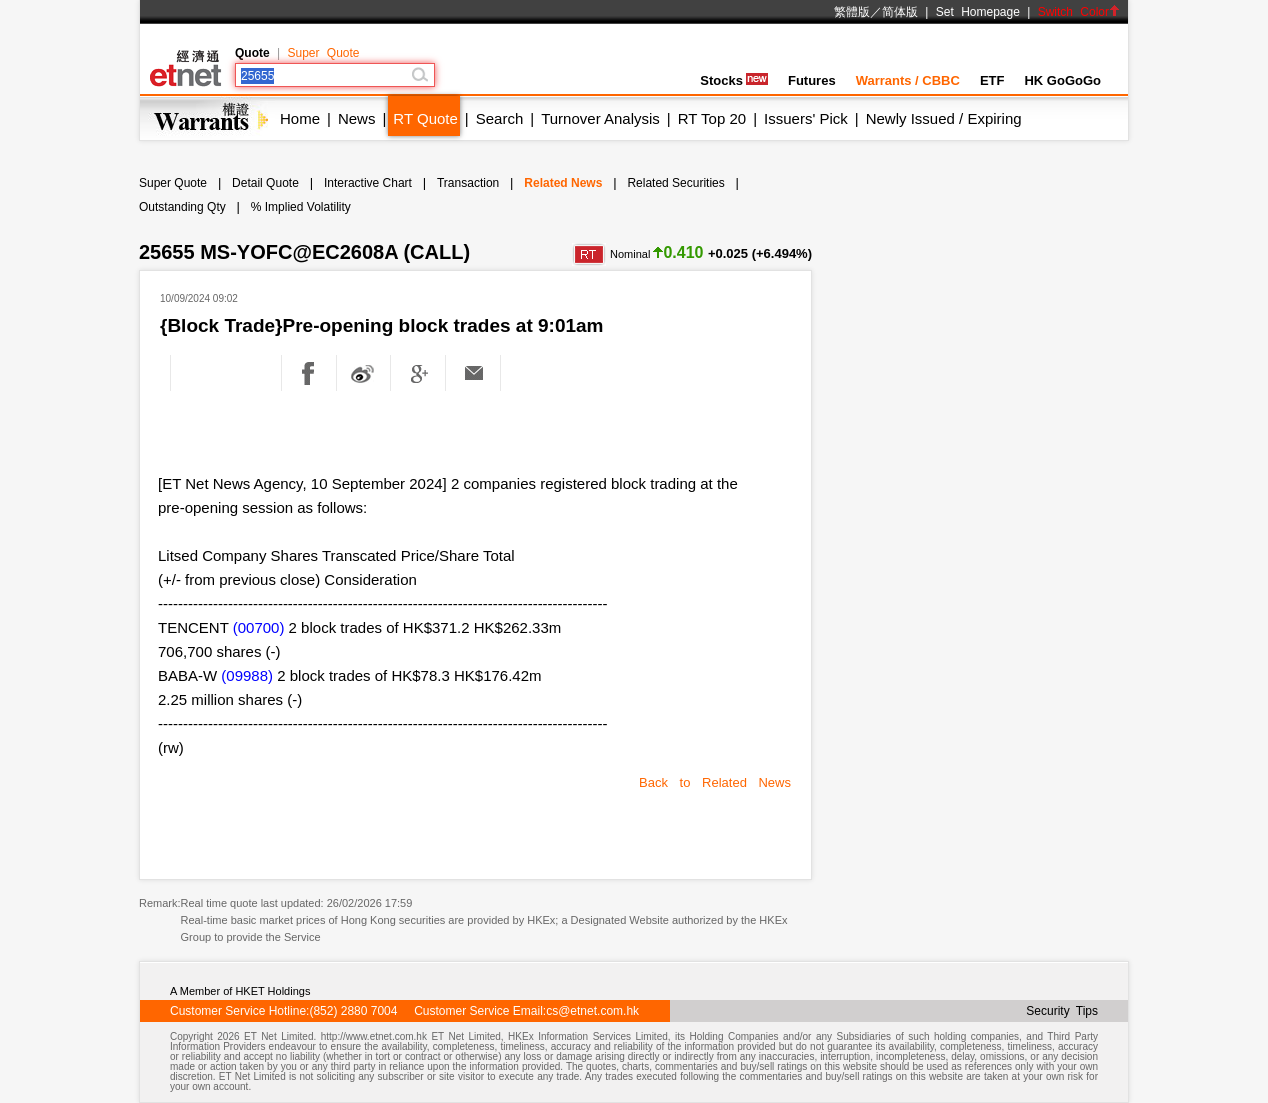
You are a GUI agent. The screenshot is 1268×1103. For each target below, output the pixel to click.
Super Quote (323, 53)
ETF (992, 80)
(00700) (259, 627)
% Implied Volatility (301, 207)
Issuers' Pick (806, 118)
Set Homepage (978, 12)
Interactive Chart (368, 183)
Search (500, 118)
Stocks (734, 80)
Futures (812, 80)
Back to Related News (715, 782)
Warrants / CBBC (908, 80)
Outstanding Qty (182, 207)
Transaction (468, 183)
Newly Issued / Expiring (944, 118)
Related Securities (675, 183)
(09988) (247, 675)
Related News (563, 183)
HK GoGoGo (1062, 80)
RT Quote (425, 118)
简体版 (900, 12)
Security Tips (1062, 1011)
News (357, 118)
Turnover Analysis (600, 118)
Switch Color (1079, 12)
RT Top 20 (712, 118)
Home (300, 118)
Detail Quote (265, 183)
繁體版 (852, 12)
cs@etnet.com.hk (592, 1011)
